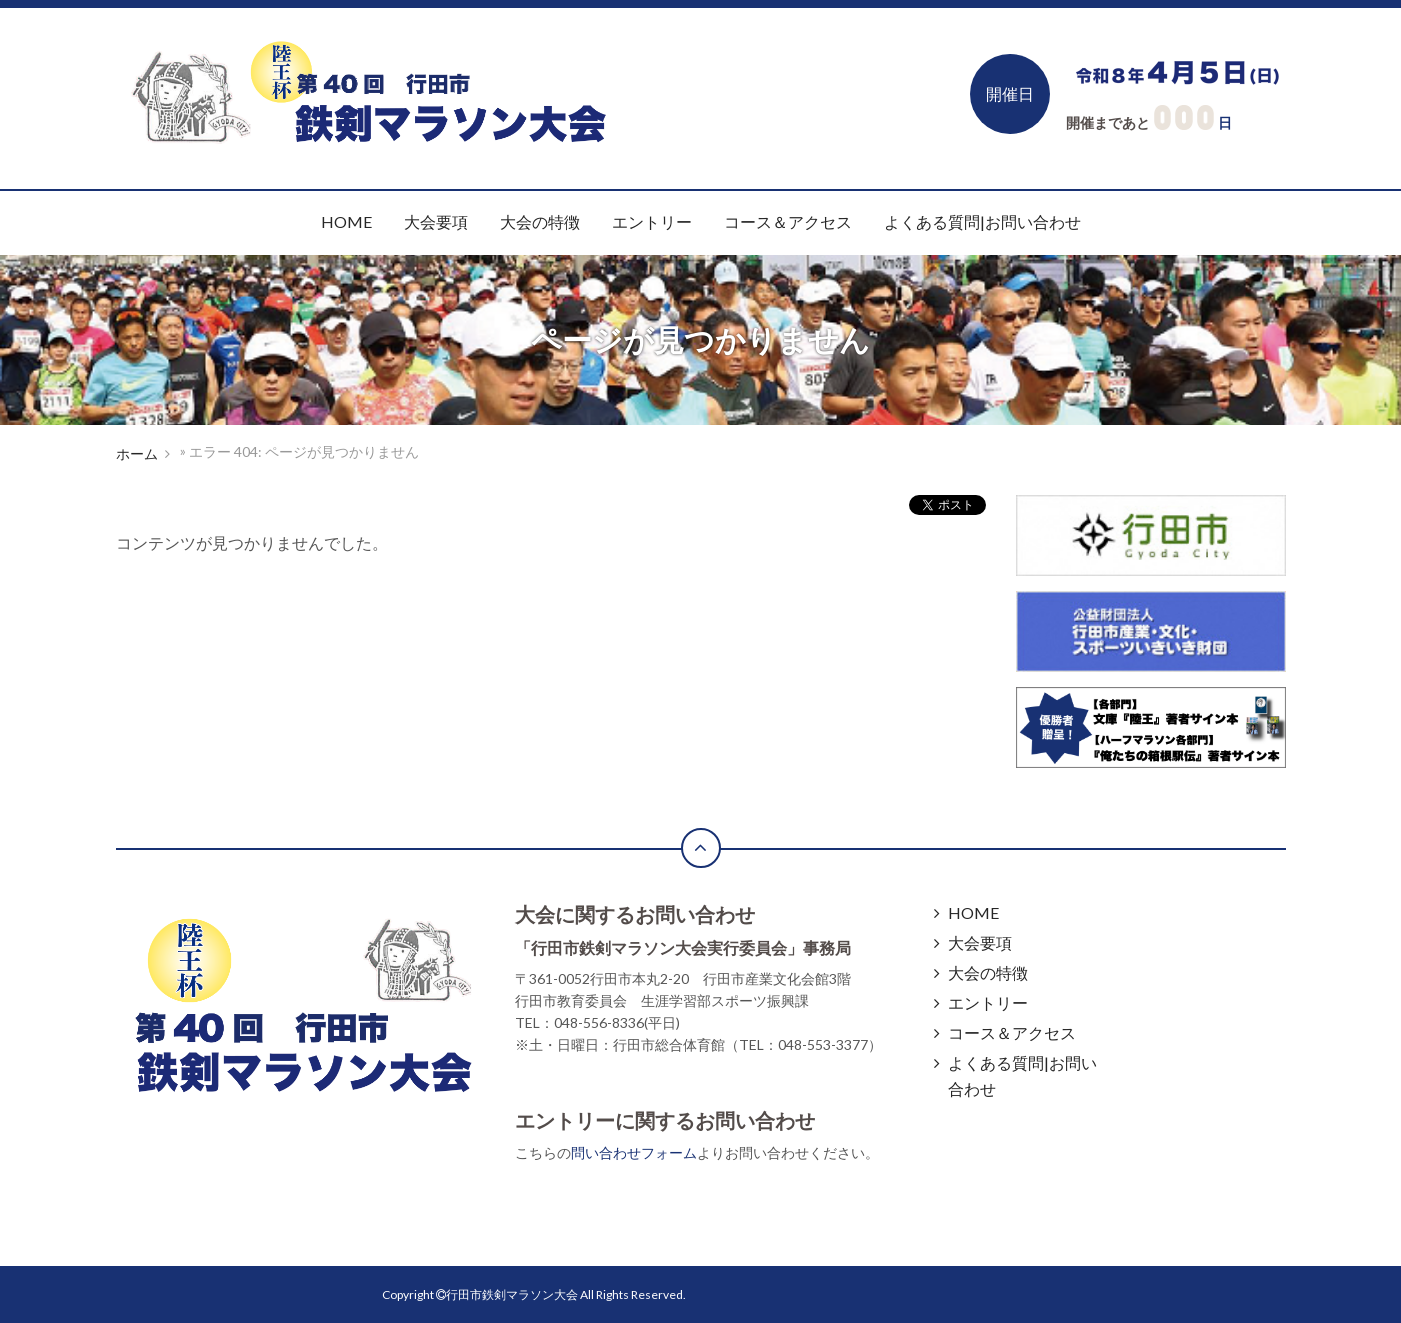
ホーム (137, 453)
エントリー (652, 221)
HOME (346, 221)
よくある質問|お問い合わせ (982, 221)
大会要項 (436, 221)
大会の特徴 (540, 221)
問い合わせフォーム (634, 1152)
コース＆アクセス (788, 221)
